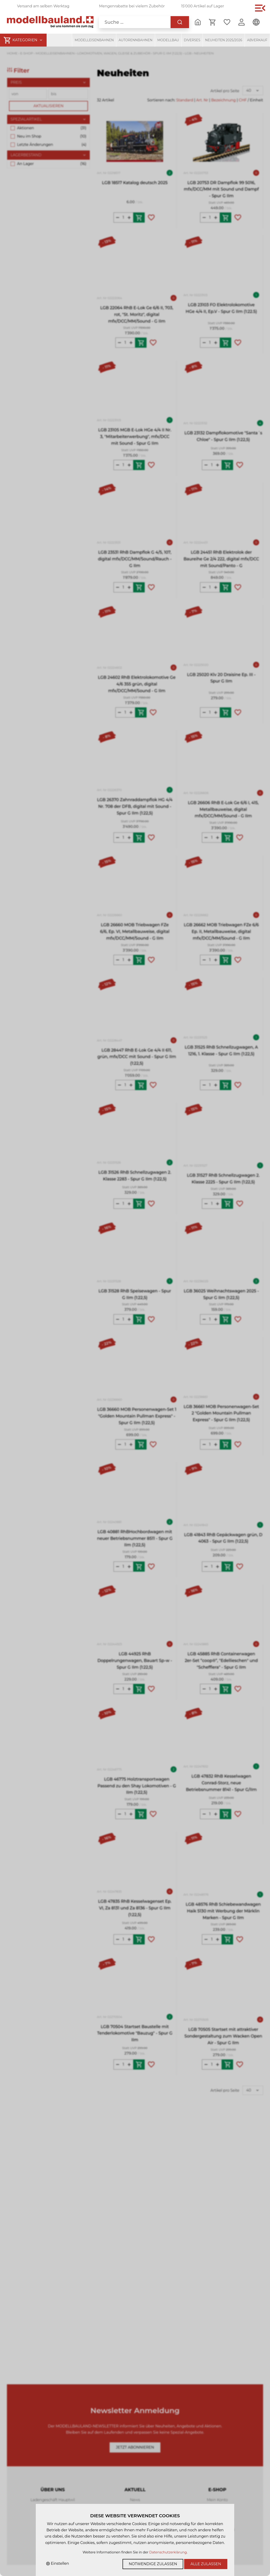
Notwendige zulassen (153, 2564)
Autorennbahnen (136, 40)
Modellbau (168, 40)
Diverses (192, 40)
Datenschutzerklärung (168, 2552)
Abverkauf (257, 40)
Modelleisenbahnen (94, 40)
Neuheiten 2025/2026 (223, 40)
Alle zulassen (205, 2564)
